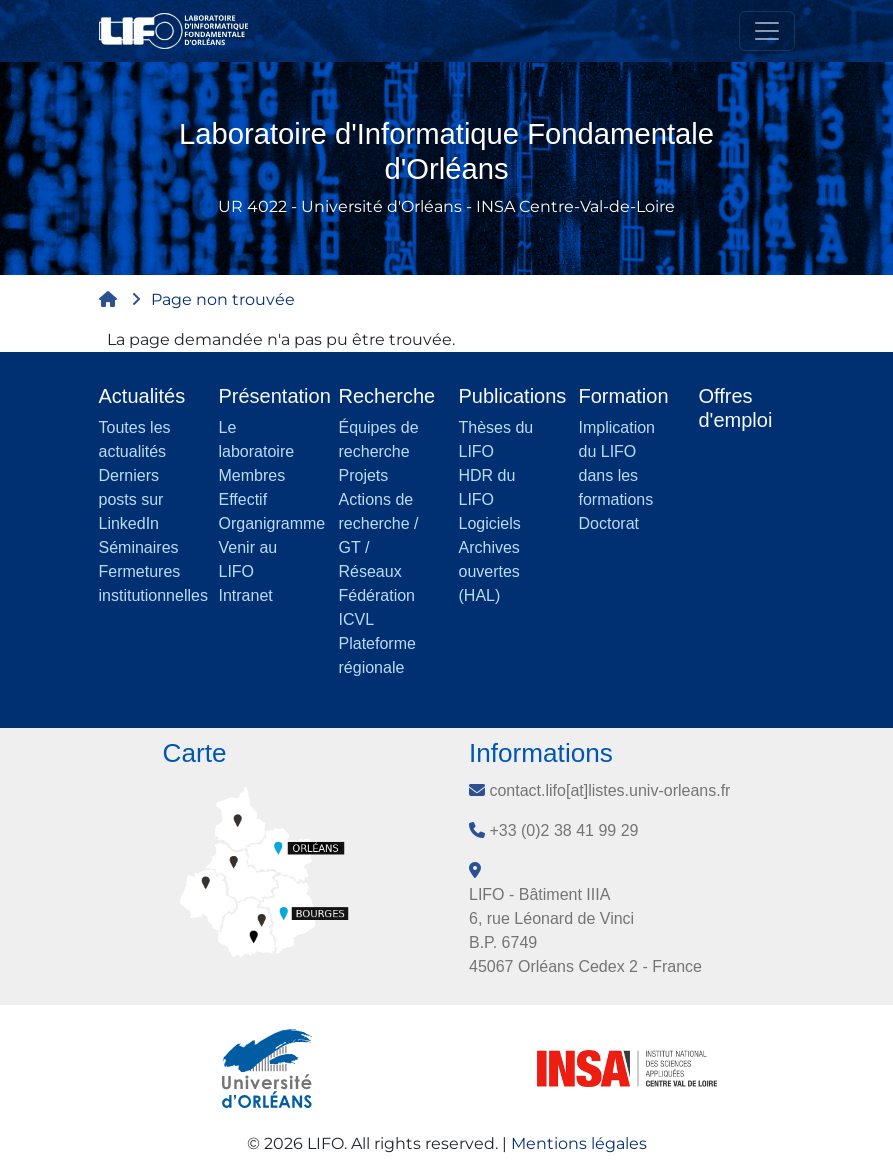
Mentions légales (579, 1143)
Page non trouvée (223, 299)
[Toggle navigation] (767, 31)
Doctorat (609, 523)
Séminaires (139, 547)
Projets (364, 475)
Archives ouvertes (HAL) (489, 571)
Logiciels (490, 523)
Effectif (243, 499)
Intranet (246, 595)
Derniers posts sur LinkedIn (131, 499)
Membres (252, 475)
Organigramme (272, 523)
